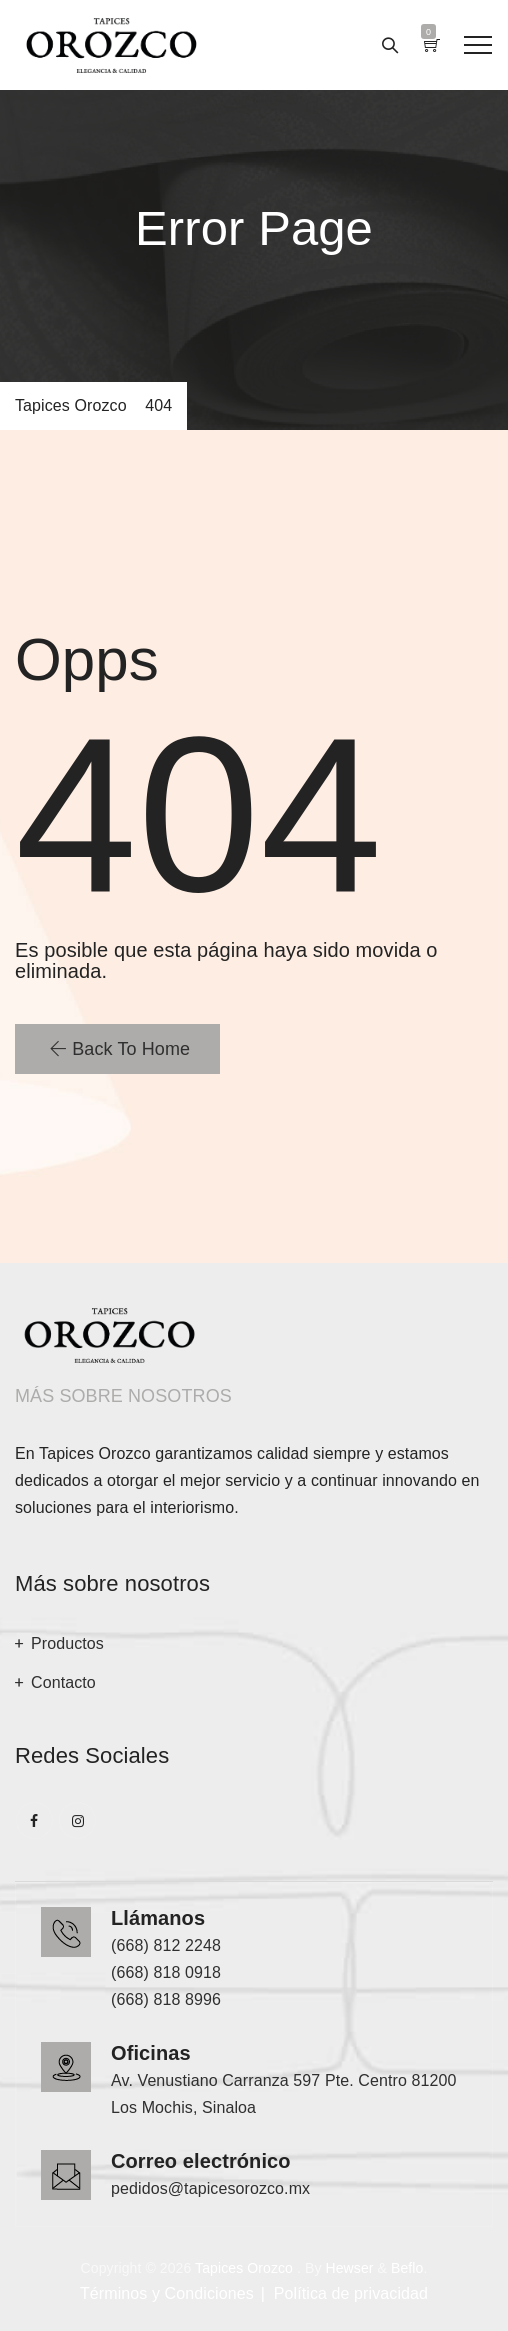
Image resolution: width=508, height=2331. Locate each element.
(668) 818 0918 (166, 1972)
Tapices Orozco (244, 2268)
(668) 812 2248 (166, 1945)
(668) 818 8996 (166, 1999)
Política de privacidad (351, 2293)
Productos (67, 1643)
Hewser (349, 2268)
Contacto (63, 1682)
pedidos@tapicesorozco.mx (210, 2188)
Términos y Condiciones (167, 2293)
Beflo (407, 2268)
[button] (117, 1049)
